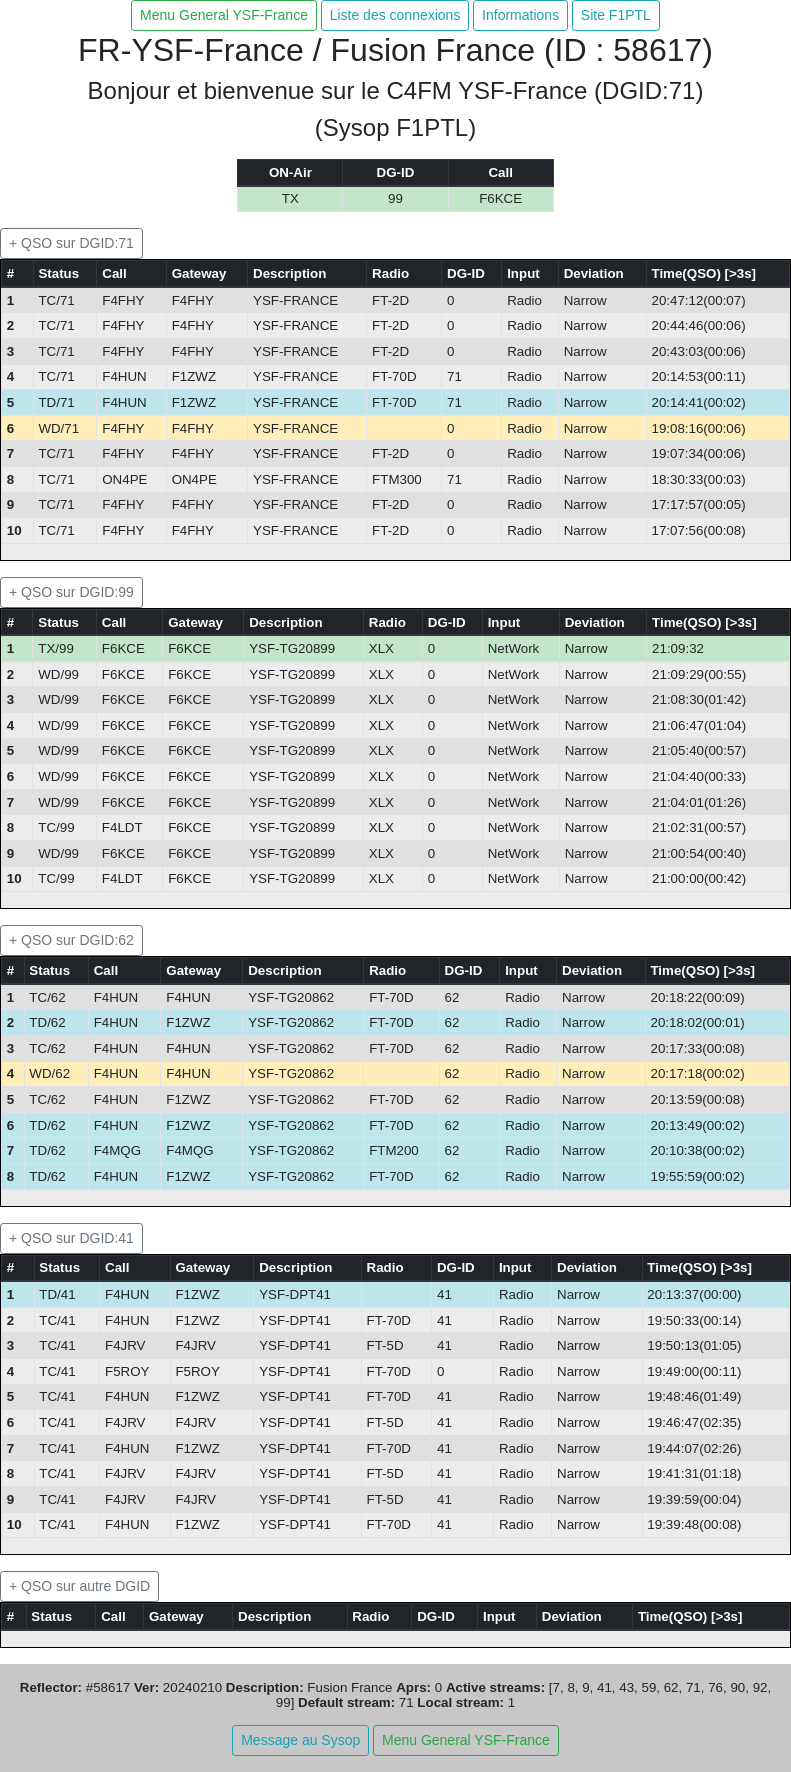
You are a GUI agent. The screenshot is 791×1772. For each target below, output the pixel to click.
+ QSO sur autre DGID (79, 1586)
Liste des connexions (395, 15)
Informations (520, 15)
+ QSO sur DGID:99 (71, 592)
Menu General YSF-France (224, 15)
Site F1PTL (616, 15)
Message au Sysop (300, 1740)
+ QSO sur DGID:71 (71, 243)
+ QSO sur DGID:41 (71, 1238)
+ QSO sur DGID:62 (71, 940)
